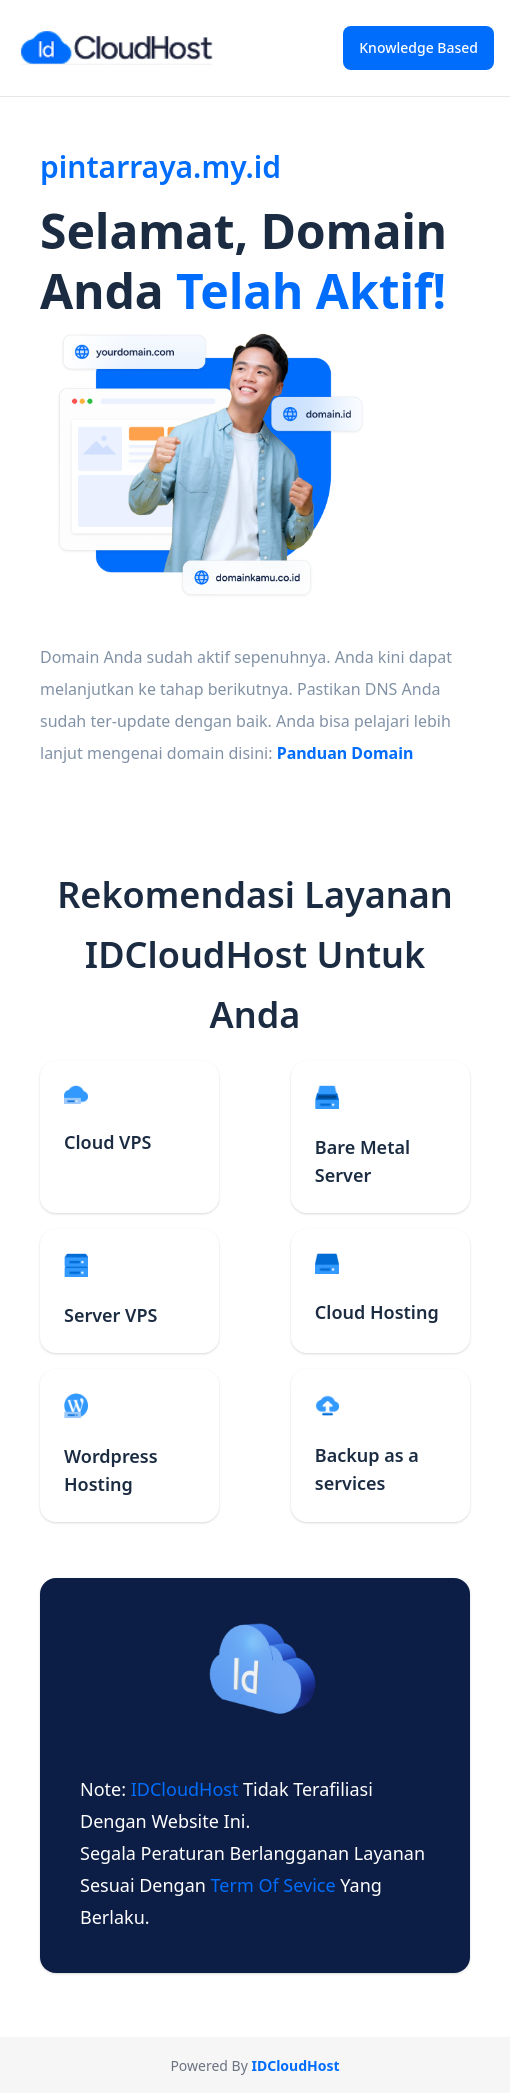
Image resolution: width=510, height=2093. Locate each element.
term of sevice (276, 1885)
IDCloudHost (187, 1789)
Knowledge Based (418, 47)
